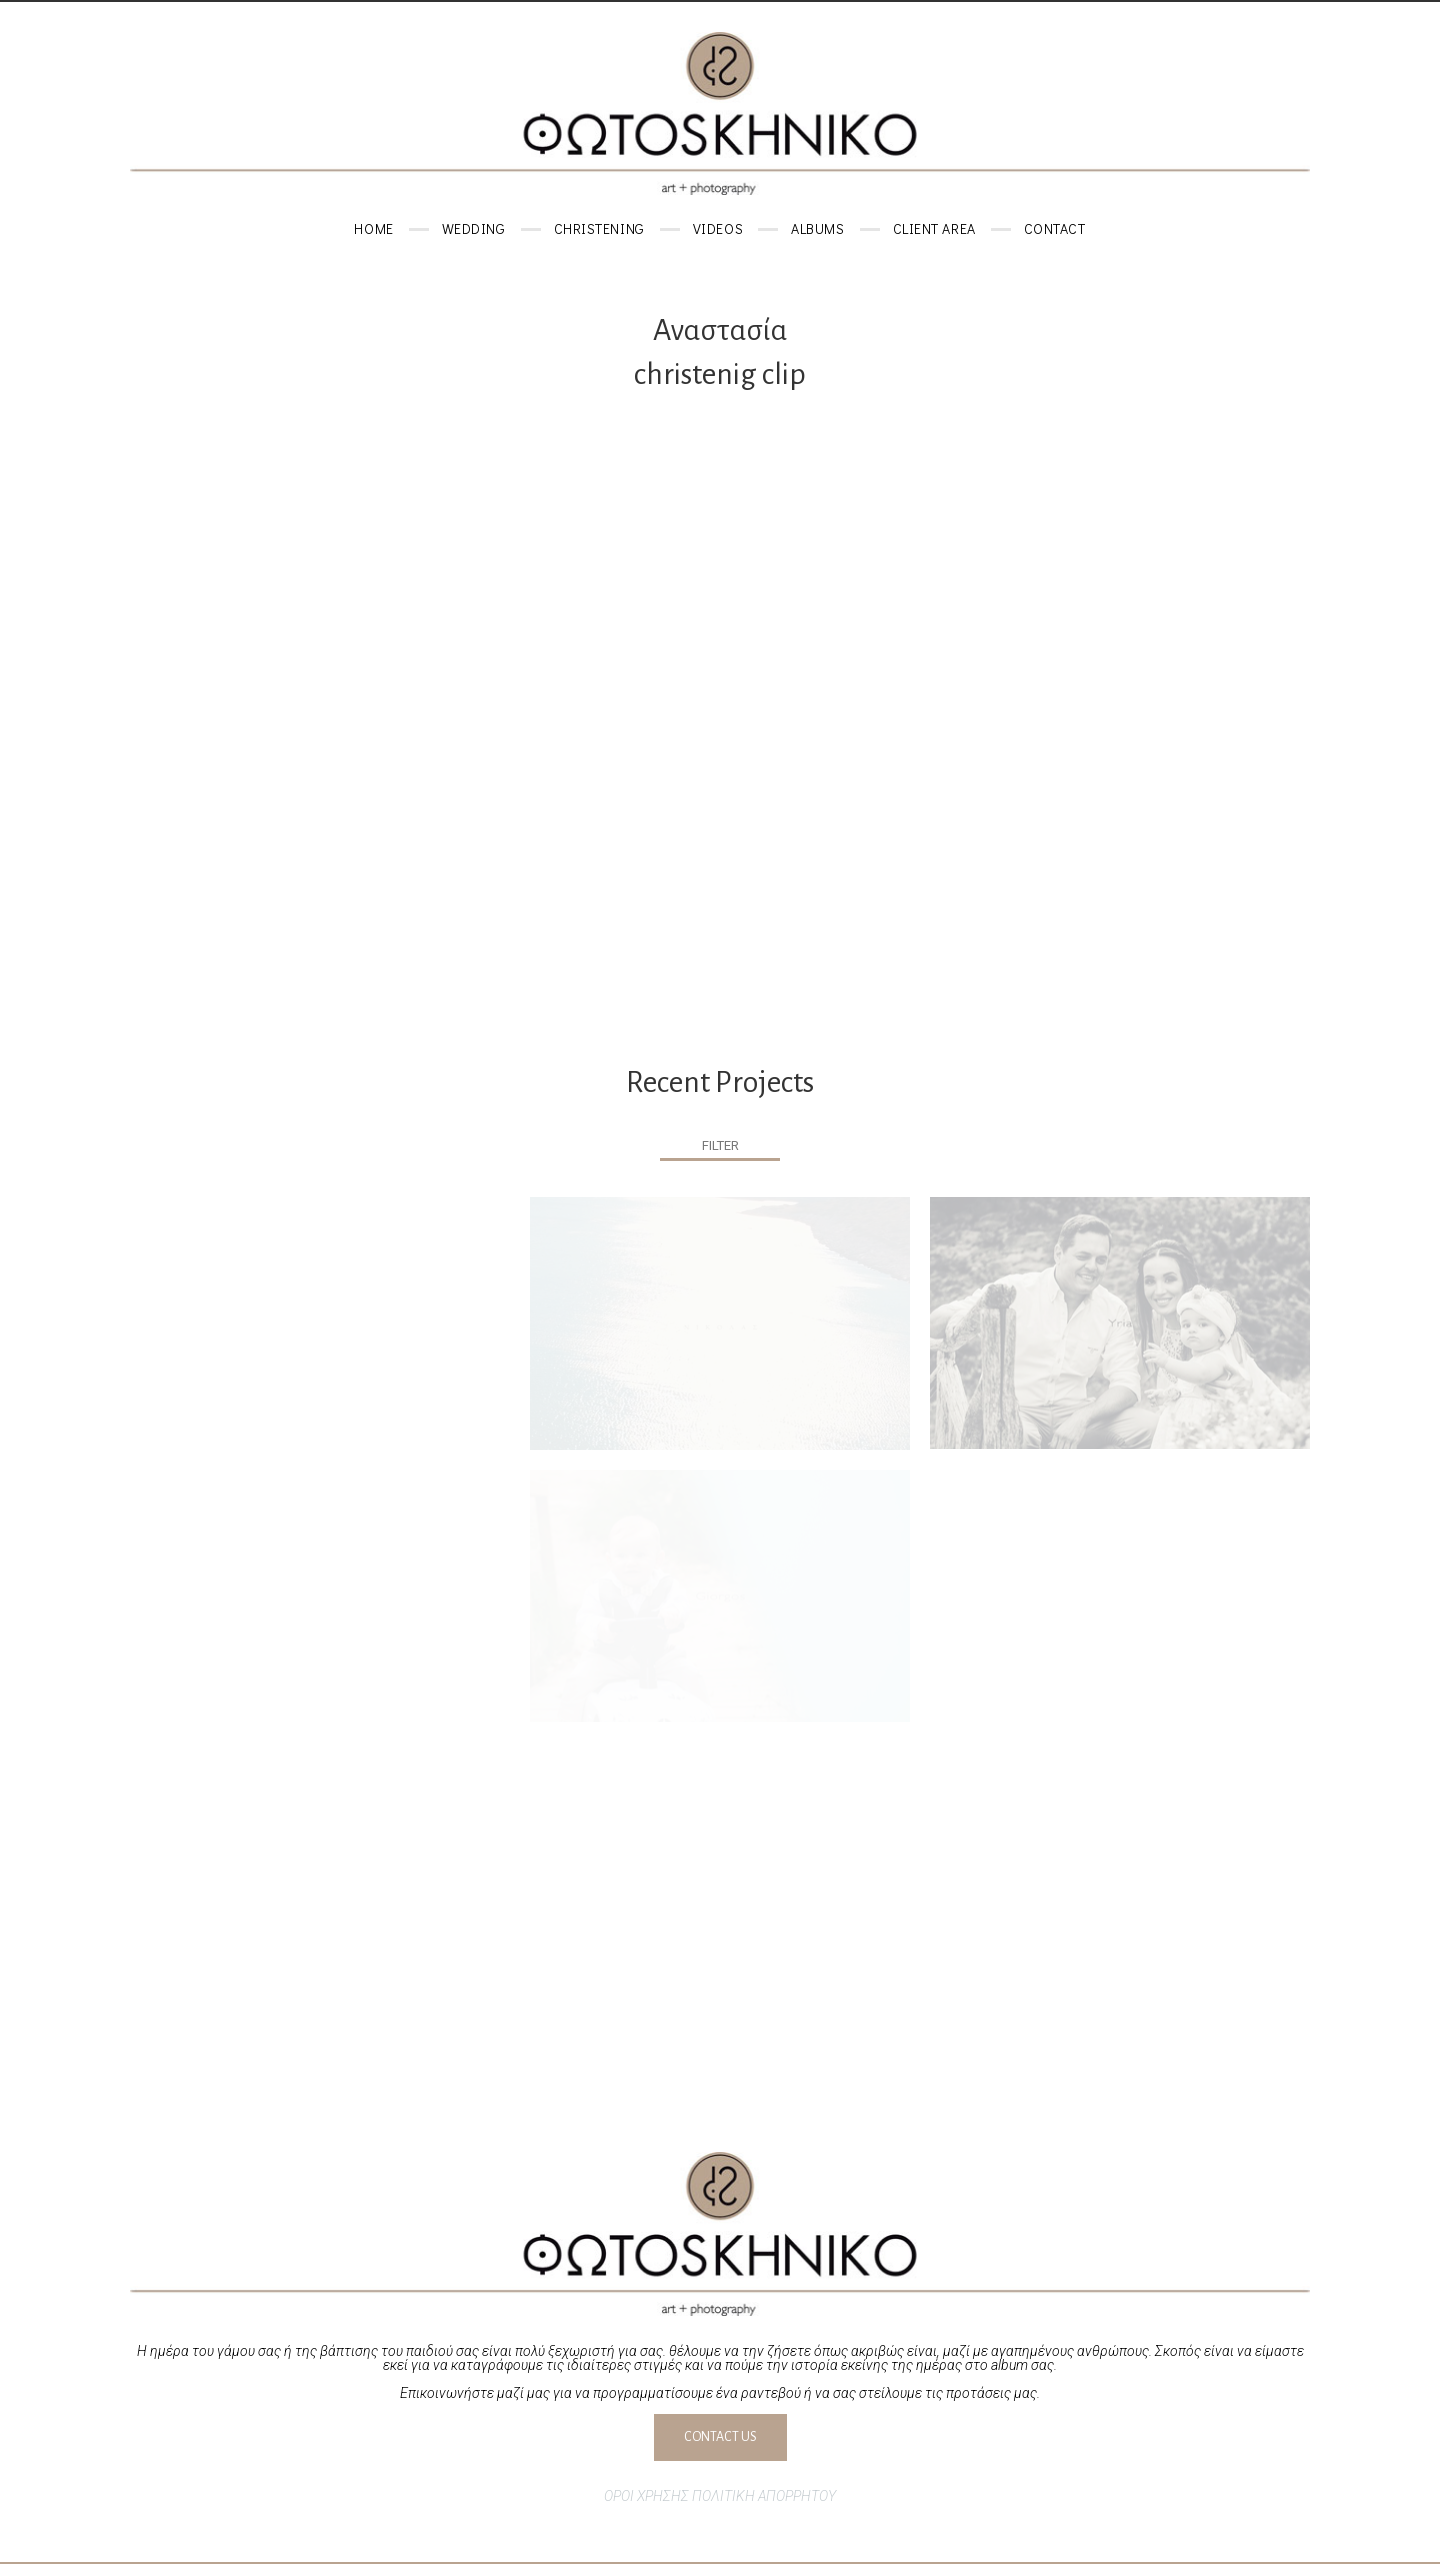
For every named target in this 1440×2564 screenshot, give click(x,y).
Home (373, 228)
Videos (718, 228)
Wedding (474, 228)
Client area (934, 228)
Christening (599, 228)
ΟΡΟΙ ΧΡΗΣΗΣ (646, 2496)
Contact (1055, 228)
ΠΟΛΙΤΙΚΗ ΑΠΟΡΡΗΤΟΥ (764, 2496)
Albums (817, 228)
